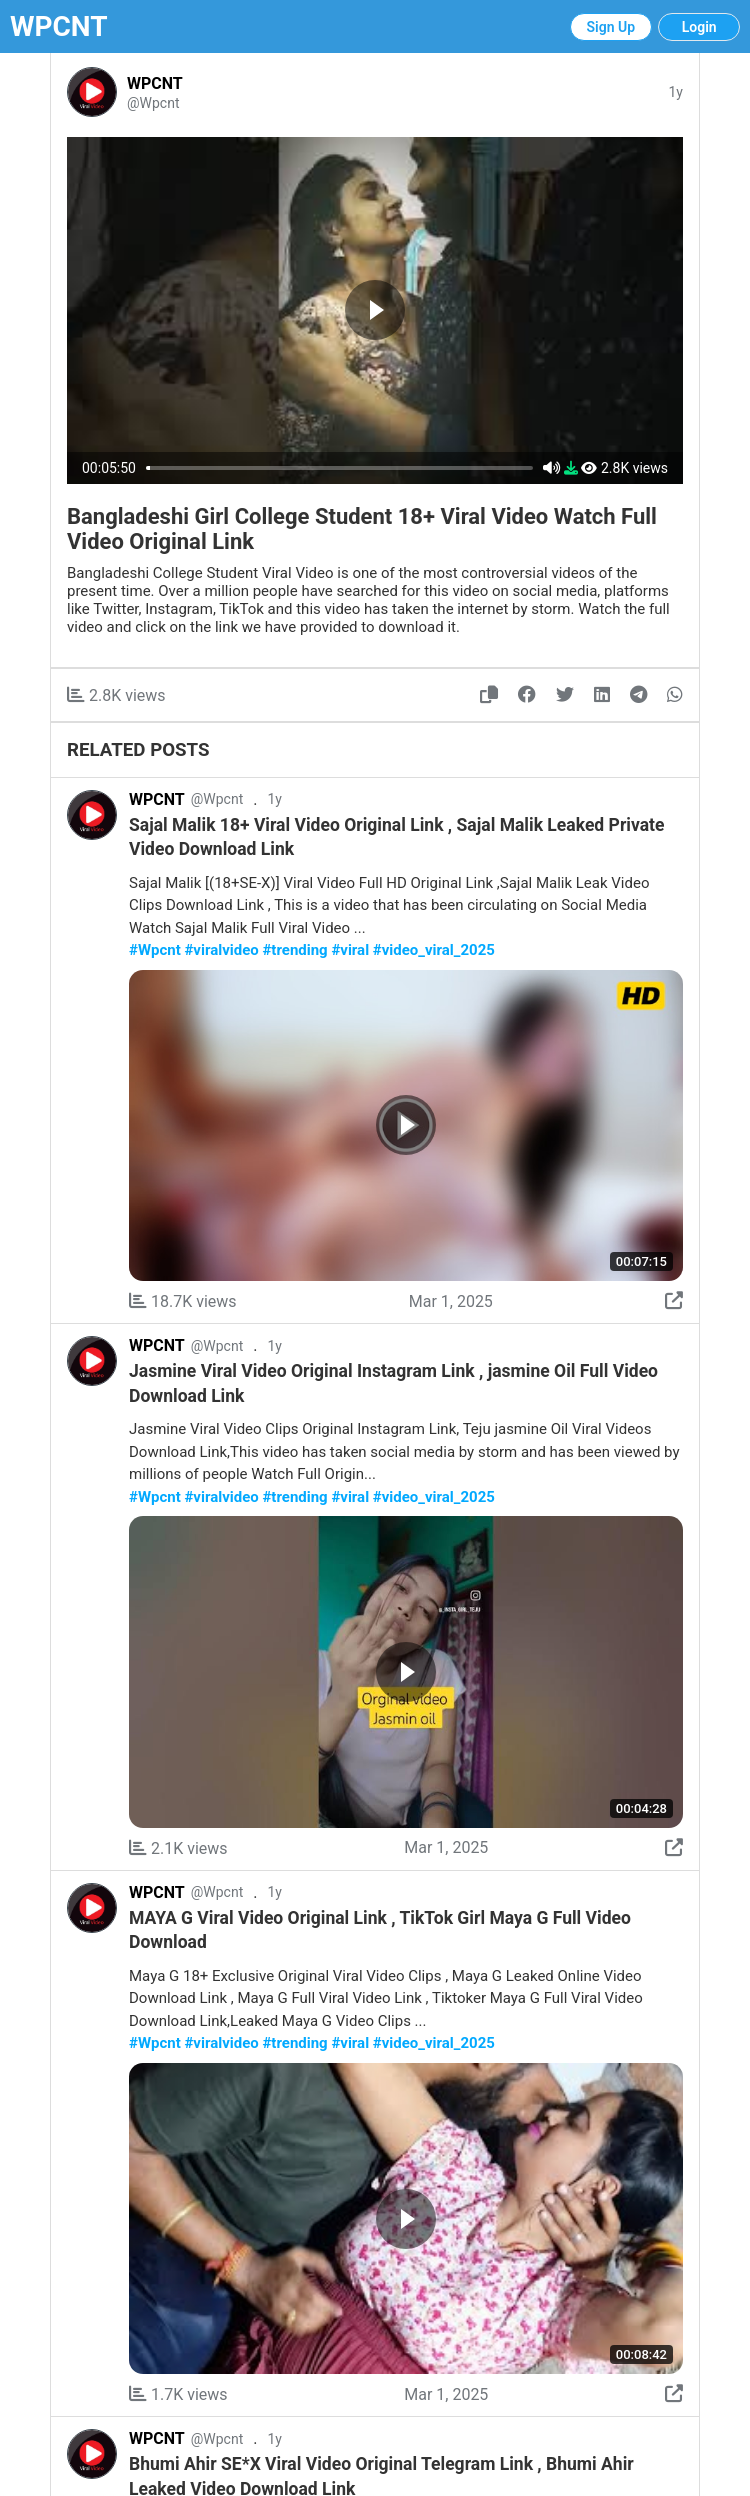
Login (699, 27)
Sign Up (611, 27)
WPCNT (59, 26)
